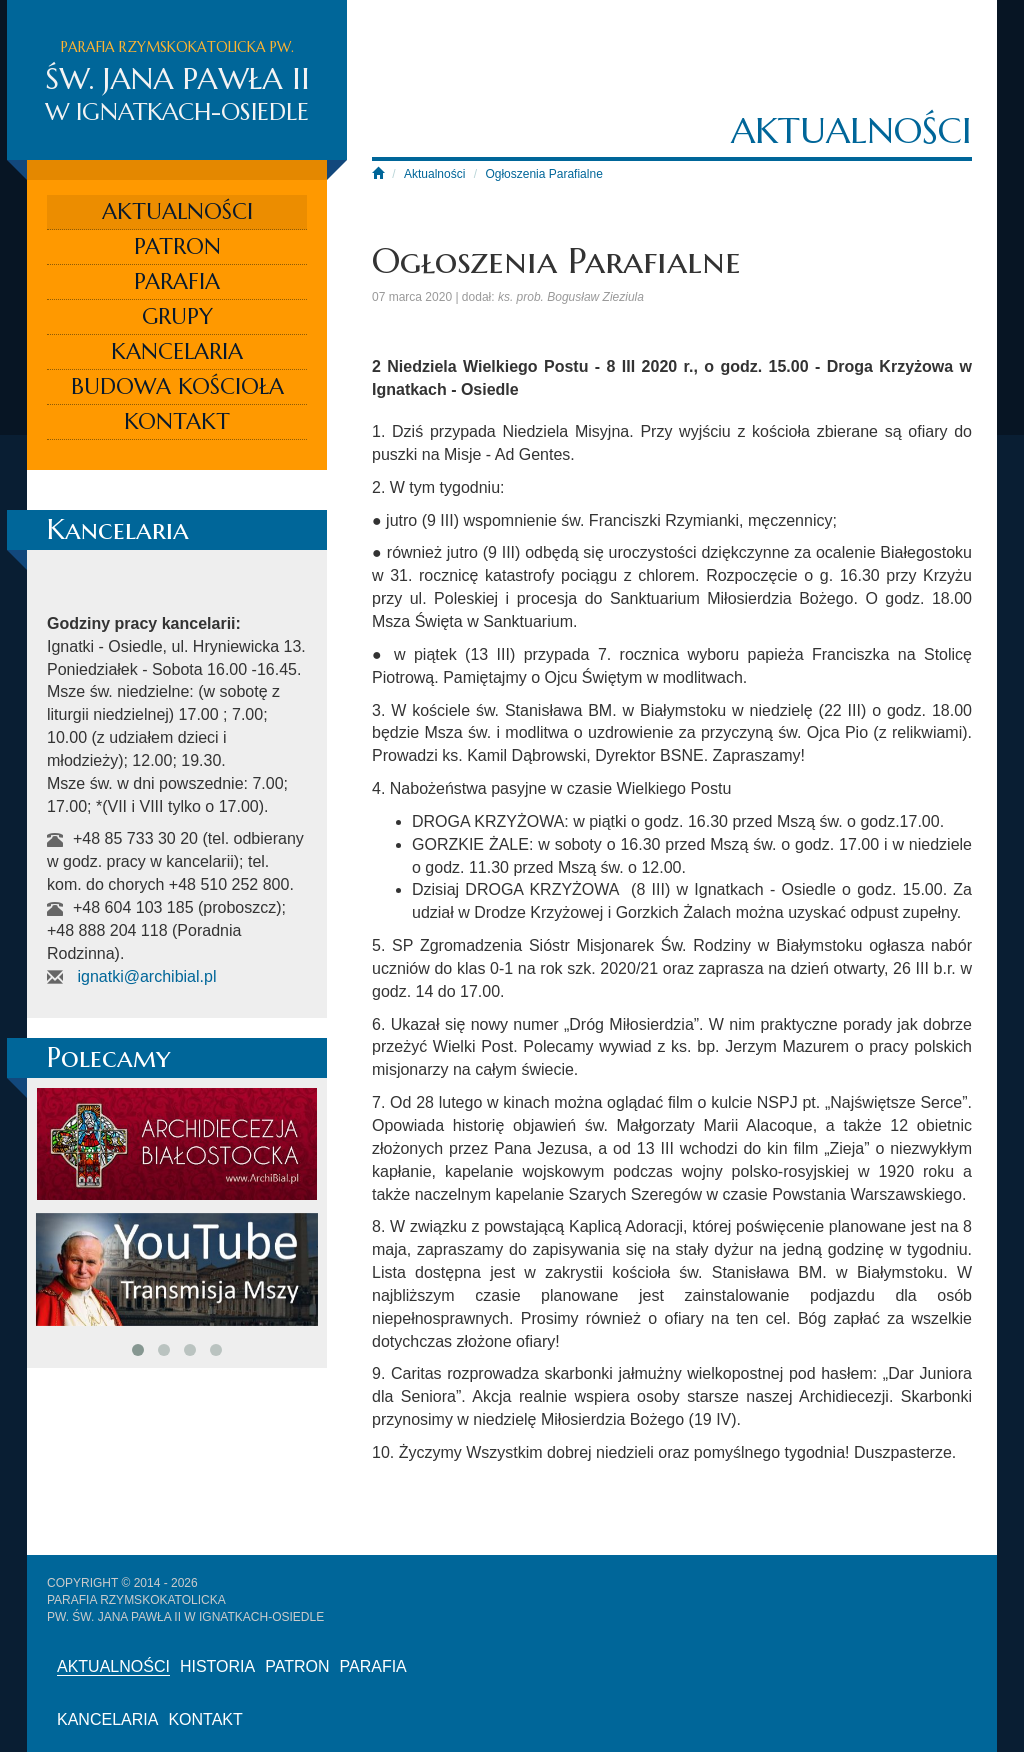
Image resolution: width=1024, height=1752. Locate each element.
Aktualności (177, 211)
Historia (217, 1666)
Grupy (177, 316)
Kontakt (177, 421)
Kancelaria (177, 351)
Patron (177, 246)
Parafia (177, 281)
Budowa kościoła (177, 386)
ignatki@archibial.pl (146, 976)
